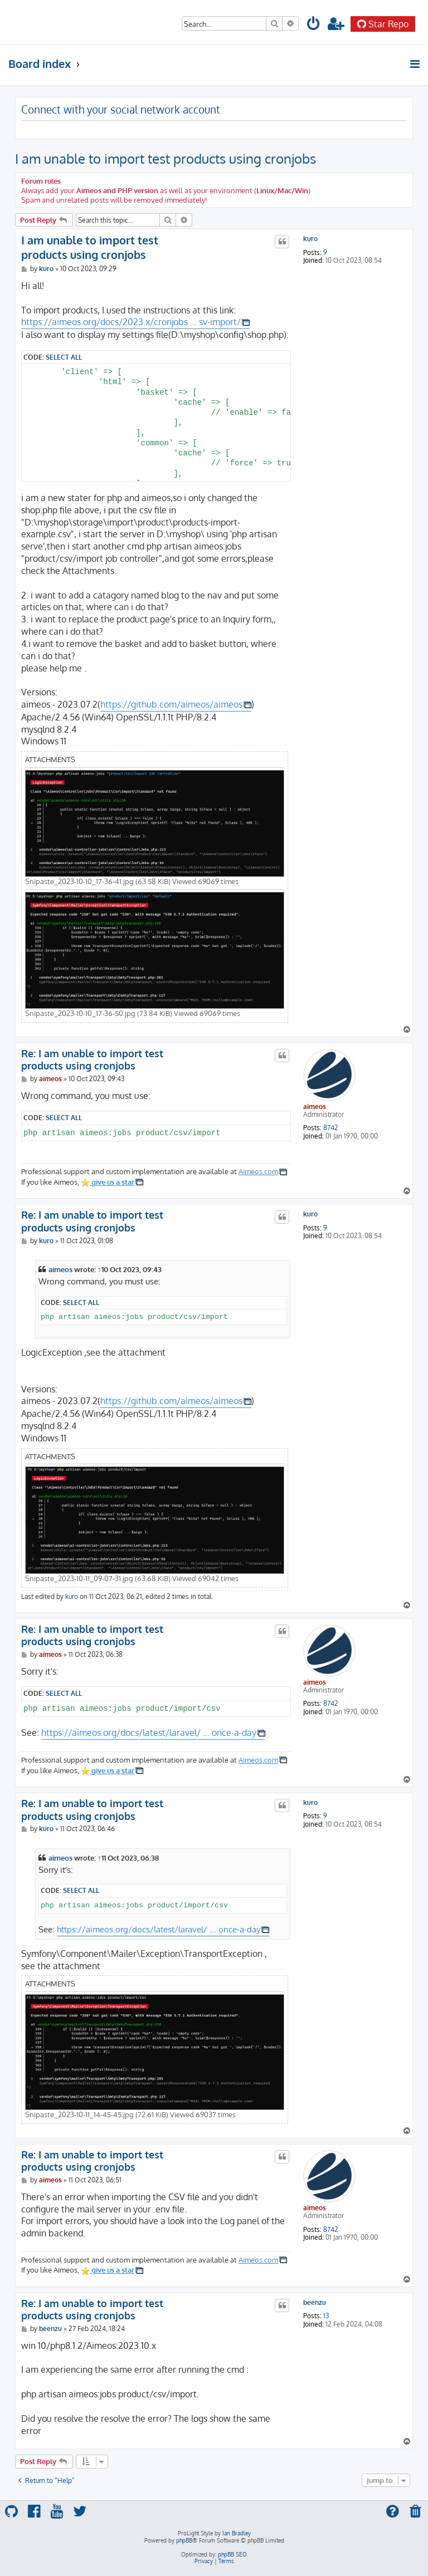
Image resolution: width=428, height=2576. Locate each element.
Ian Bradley (236, 2533)
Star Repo (382, 24)
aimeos (314, 1106)
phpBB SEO (232, 2554)
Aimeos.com (258, 1171)
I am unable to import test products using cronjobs (165, 158)
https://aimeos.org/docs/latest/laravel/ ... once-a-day (148, 1732)
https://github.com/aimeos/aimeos (171, 704)
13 (326, 2316)
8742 (330, 1128)
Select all (64, 356)
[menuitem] (313, 25)
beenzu (314, 2303)
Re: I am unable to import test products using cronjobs (92, 1059)
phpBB (184, 2540)
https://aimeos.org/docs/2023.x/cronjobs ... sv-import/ (131, 321)
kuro (310, 239)
